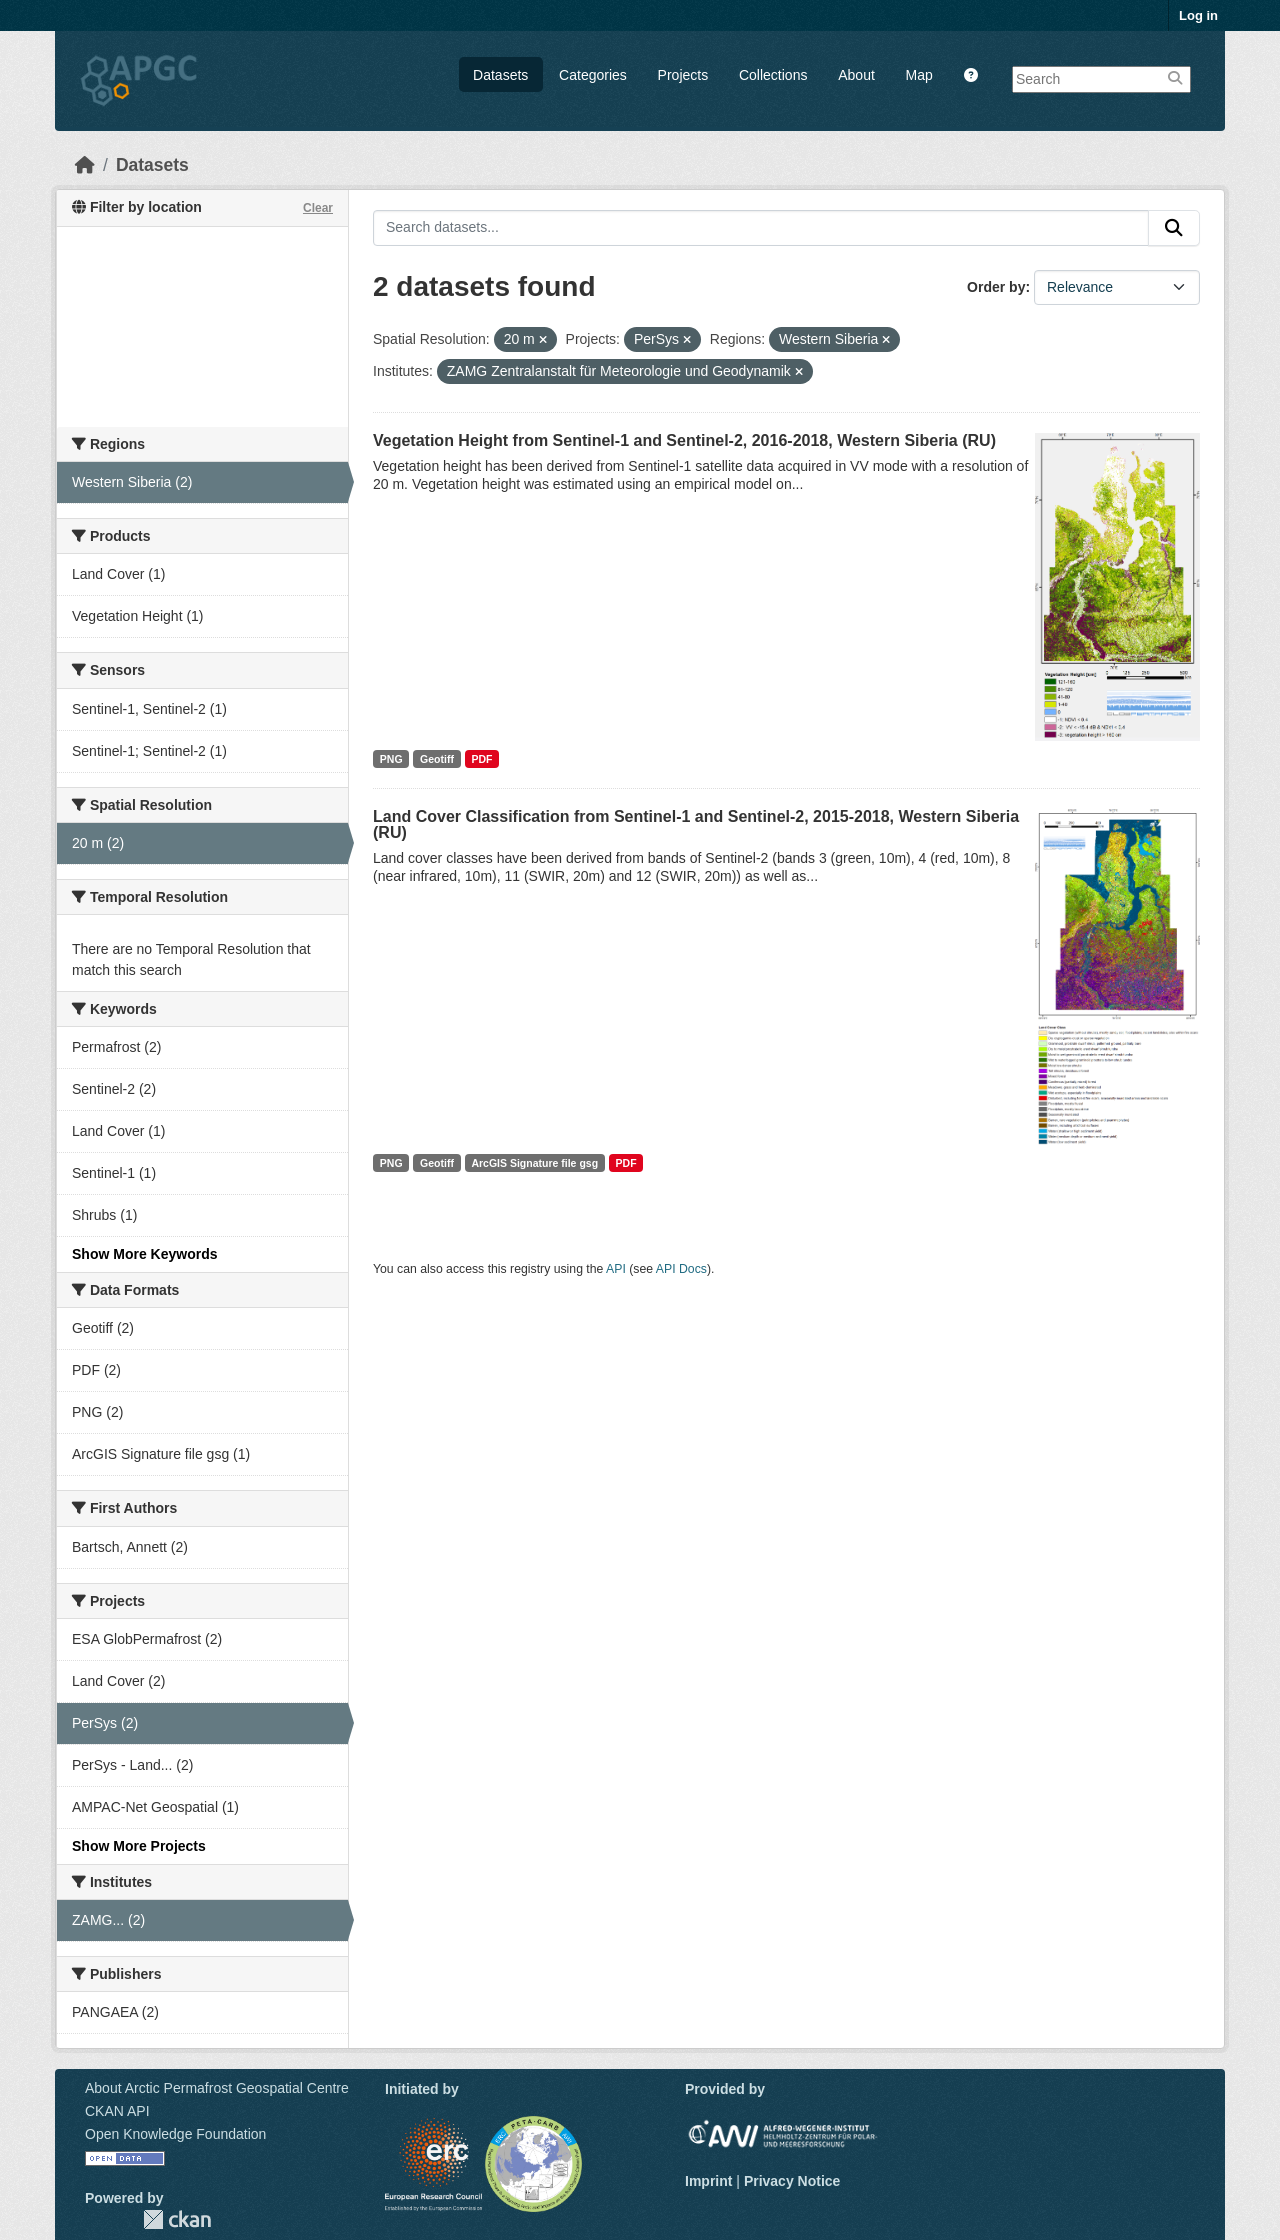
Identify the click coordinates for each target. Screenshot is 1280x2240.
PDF (481, 759)
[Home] (85, 165)
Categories (593, 75)
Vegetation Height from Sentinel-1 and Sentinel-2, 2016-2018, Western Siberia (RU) (684, 440)
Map (919, 75)
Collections (773, 75)
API (616, 1269)
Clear (318, 208)
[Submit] (1174, 228)
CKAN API (117, 2111)
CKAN (177, 2219)
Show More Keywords (144, 1254)
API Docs (681, 1269)
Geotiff (437, 759)
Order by (996, 287)
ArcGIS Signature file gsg (534, 1163)
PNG (391, 759)
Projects (683, 75)
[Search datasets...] (761, 228)
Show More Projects (139, 1846)
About (856, 75)
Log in (1198, 15)
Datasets (500, 75)
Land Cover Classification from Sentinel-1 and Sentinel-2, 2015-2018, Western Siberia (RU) (696, 824)
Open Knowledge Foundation (175, 2134)
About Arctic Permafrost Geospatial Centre (217, 2088)
